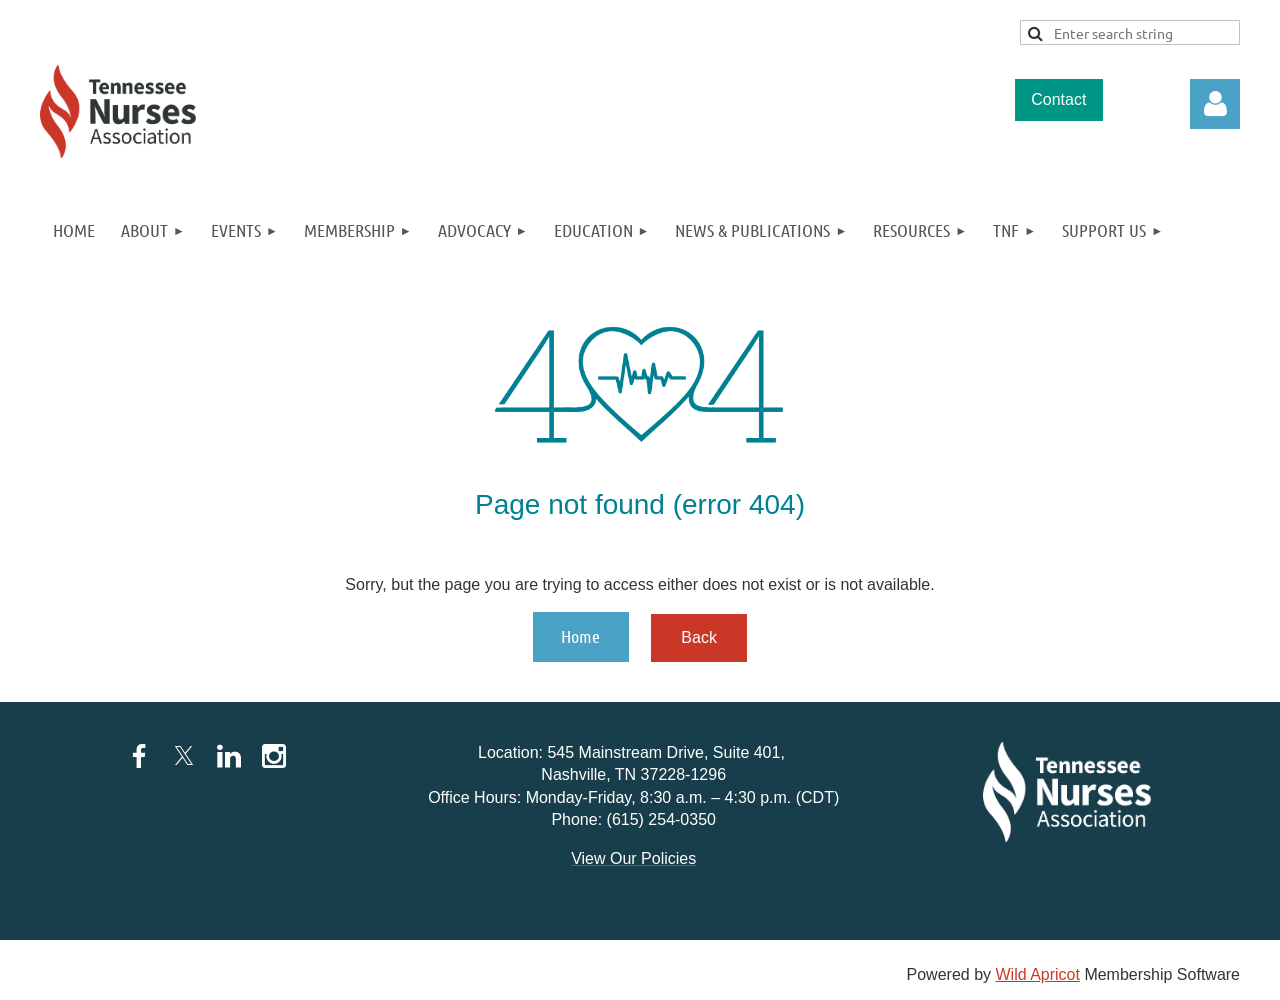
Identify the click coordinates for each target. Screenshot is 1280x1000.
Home (580, 636)
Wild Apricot (1037, 974)
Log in (1215, 104)
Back (699, 637)
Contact (1058, 99)
